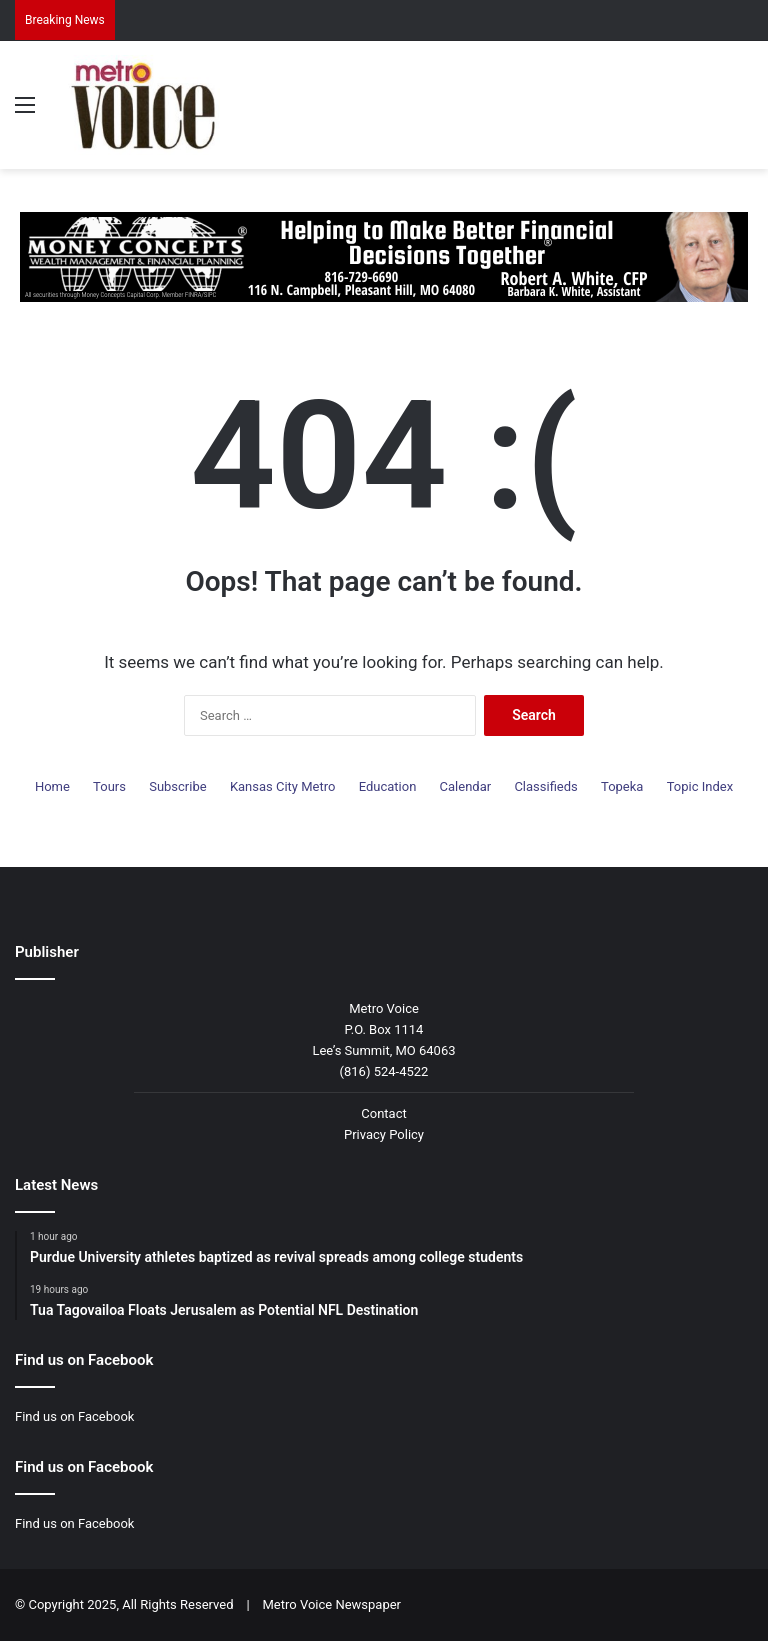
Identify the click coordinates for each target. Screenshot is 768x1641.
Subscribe (177, 786)
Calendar (466, 786)
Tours (109, 786)
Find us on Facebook (74, 1416)
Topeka (622, 786)
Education (388, 786)
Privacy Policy (384, 1134)
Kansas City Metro (283, 786)
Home (52, 786)
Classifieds (545, 786)
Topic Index (700, 786)
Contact (383, 1113)
